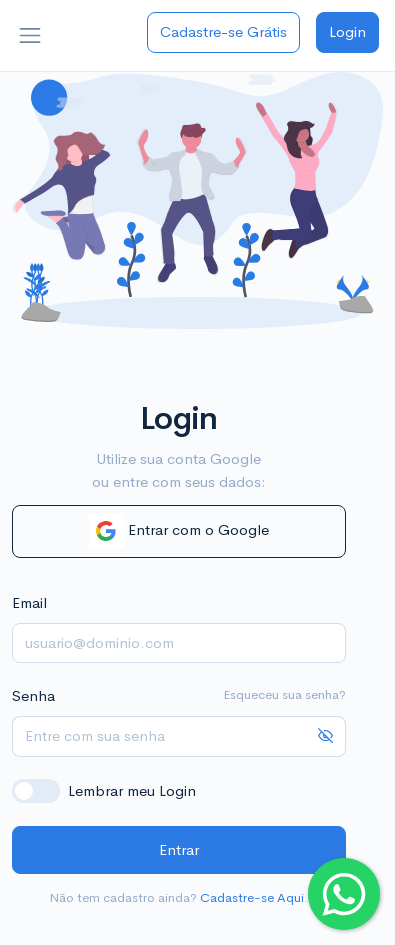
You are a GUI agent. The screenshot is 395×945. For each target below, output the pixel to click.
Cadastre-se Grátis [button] (223, 31)
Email (29, 602)
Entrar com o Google (179, 531)
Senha (33, 695)
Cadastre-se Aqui (252, 897)
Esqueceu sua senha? (284, 694)
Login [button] (347, 31)
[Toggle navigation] (30, 36)
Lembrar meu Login (132, 790)
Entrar (179, 849)
